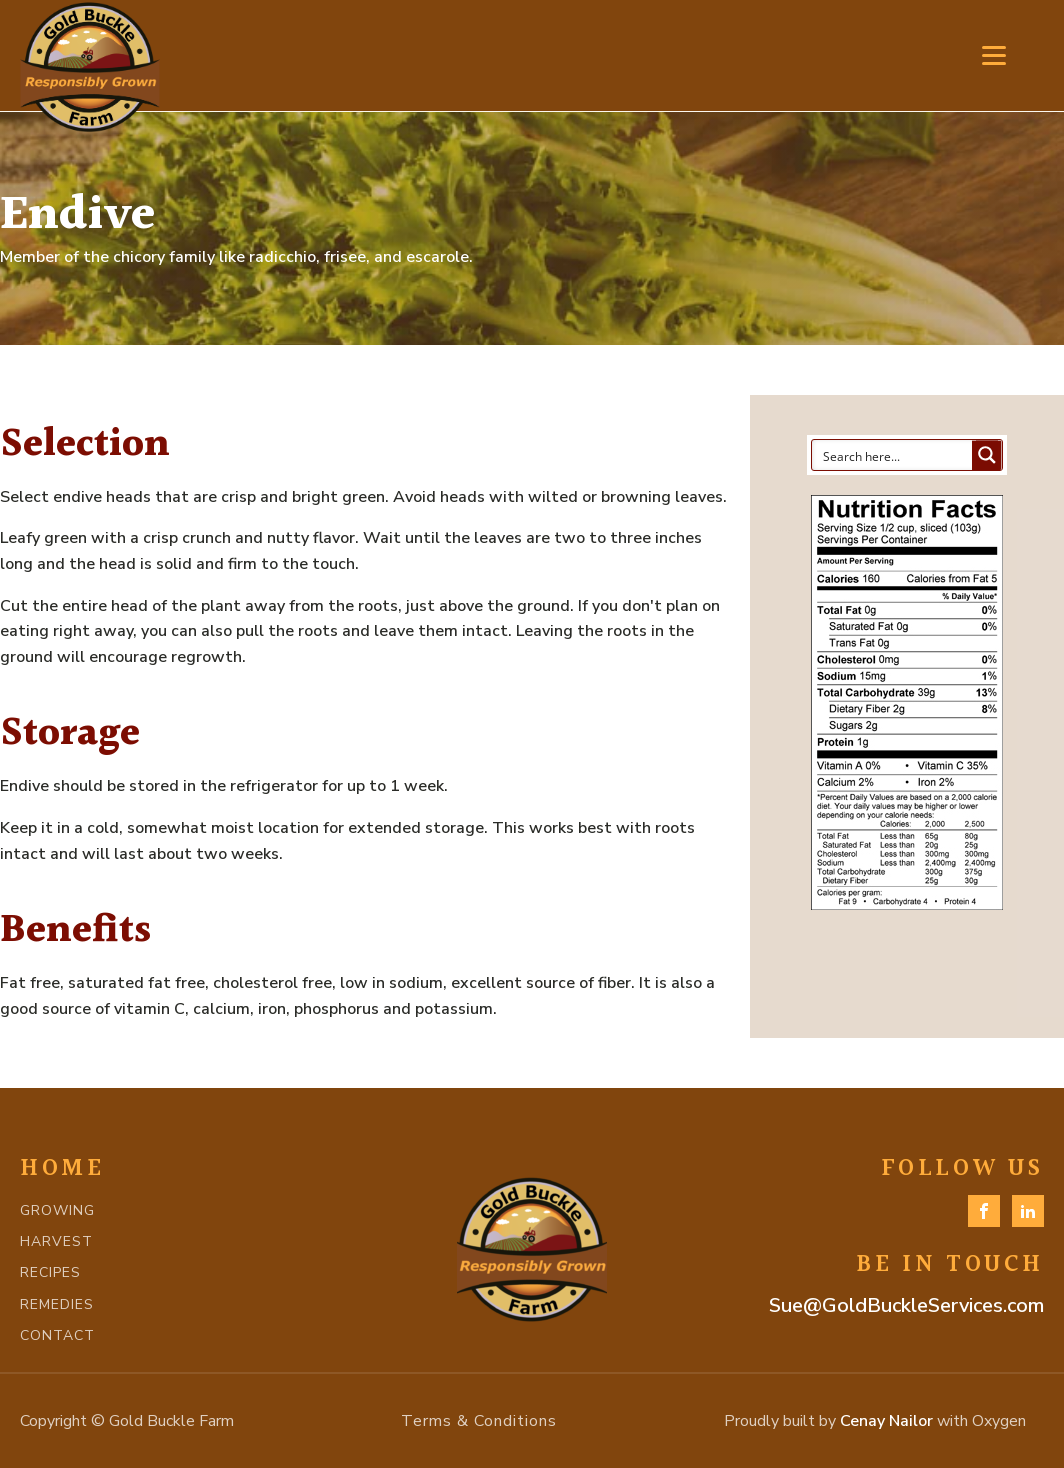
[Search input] (893, 455)
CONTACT (57, 1335)
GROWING (57, 1210)
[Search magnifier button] (987, 455)
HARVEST (56, 1241)
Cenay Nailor (886, 1421)
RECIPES (50, 1272)
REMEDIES (57, 1304)
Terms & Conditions (479, 1421)
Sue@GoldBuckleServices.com (906, 1305)
